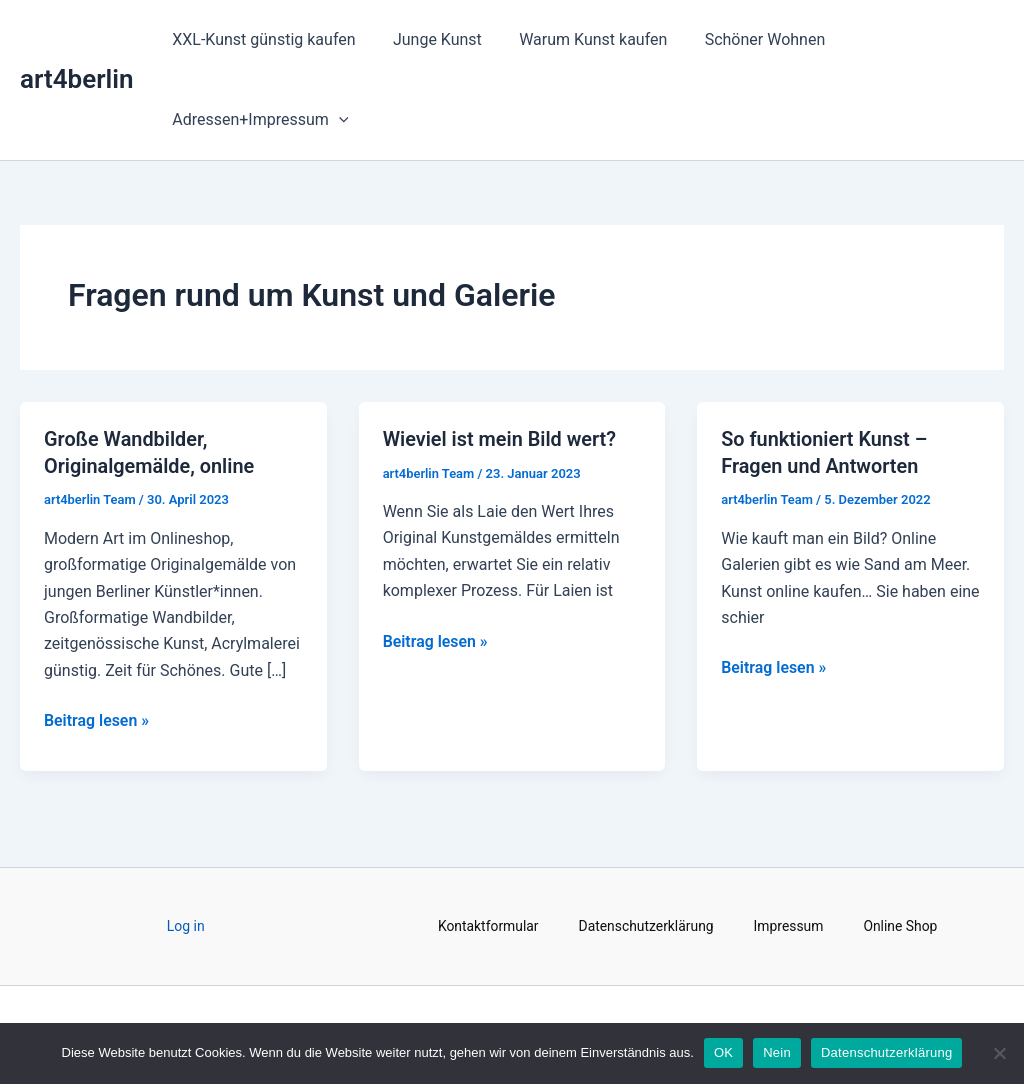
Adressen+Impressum (258, 120)
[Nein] (999, 1053)
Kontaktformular (487, 925)
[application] (336, 120)
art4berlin (77, 79)
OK (723, 1052)
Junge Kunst (429, 39)
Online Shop (901, 925)
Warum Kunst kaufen (580, 39)
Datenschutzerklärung (646, 925)
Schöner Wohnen (746, 39)
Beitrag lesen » (97, 718)
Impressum (789, 925)
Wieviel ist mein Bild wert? (500, 439)
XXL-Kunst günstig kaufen (261, 39)
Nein (777, 1052)
